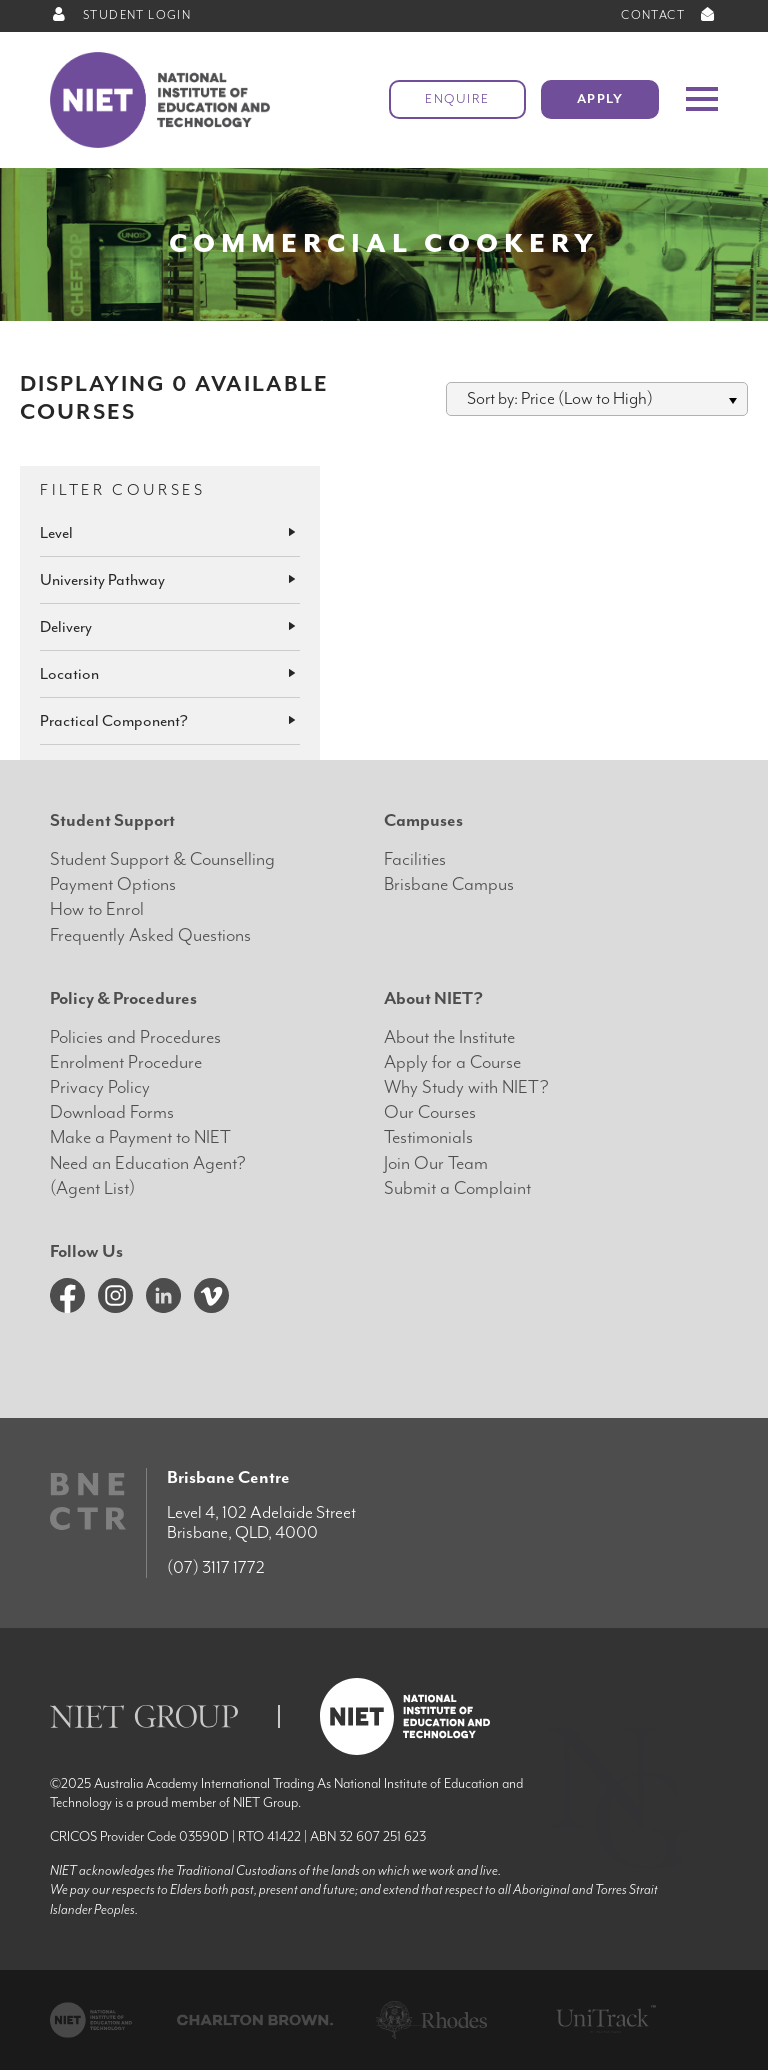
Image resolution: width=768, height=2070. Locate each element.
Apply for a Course (452, 1062)
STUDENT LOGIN (120, 15)
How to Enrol (97, 909)
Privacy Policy (100, 1087)
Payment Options (113, 884)
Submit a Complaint (457, 1188)
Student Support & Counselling (162, 859)
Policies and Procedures (135, 1037)
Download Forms (112, 1112)
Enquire (457, 99)
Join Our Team (436, 1163)
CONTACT (669, 15)
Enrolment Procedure (126, 1062)
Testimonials (428, 1137)
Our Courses (430, 1112)
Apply (600, 99)
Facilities (415, 859)
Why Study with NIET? (466, 1087)
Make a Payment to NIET (140, 1137)
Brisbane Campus (449, 884)
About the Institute (449, 1037)
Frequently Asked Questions (150, 935)
